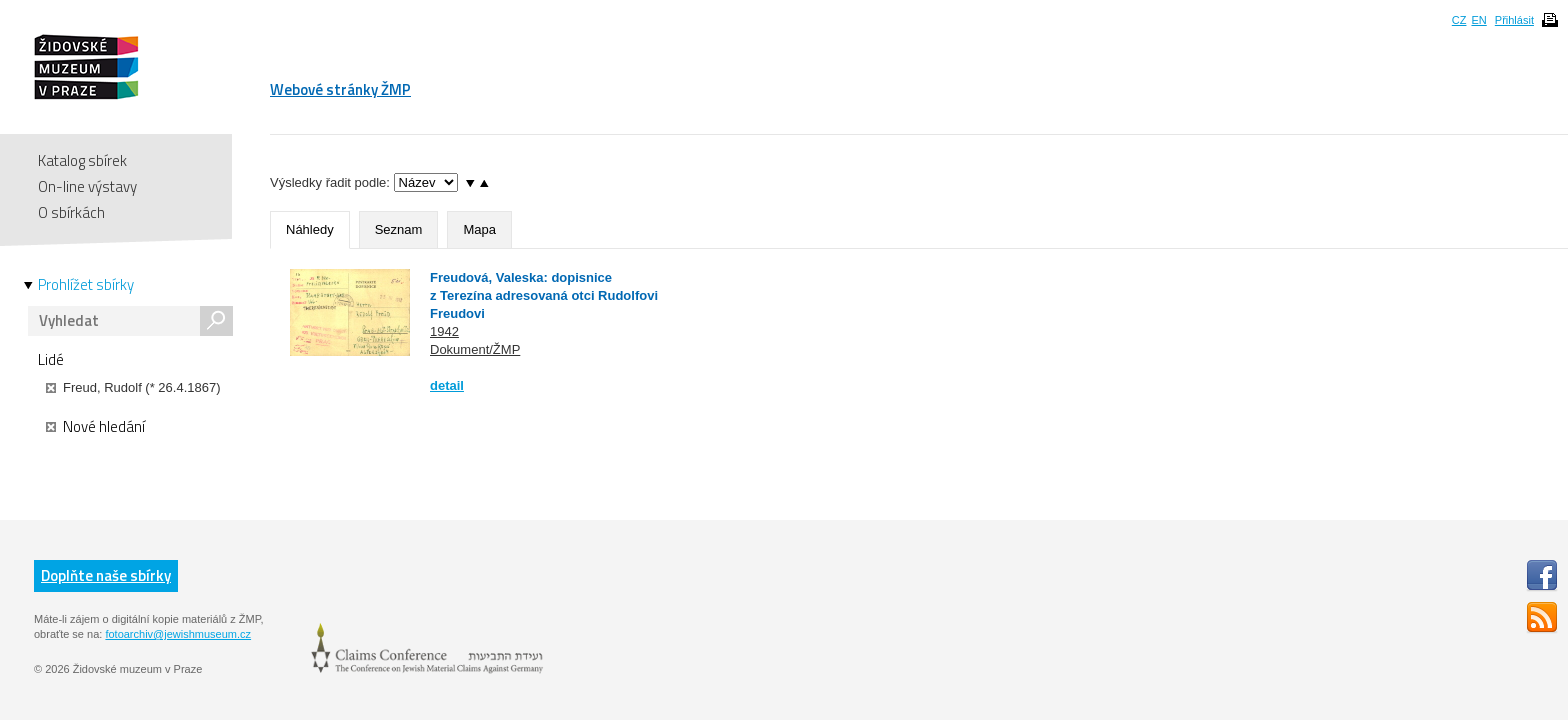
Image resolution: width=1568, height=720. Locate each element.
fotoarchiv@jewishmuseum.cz (178, 634)
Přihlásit (1514, 20)
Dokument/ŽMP (475, 349)
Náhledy (310, 229)
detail (447, 385)
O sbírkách (71, 212)
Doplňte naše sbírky (106, 575)
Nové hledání (95, 427)
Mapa (479, 229)
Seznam (399, 229)
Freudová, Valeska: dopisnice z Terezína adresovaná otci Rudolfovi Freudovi (544, 295)
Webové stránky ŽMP (340, 89)
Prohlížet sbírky (86, 285)
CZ (1459, 20)
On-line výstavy (87, 186)
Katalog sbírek (82, 160)
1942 (444, 331)
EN (1478, 20)
